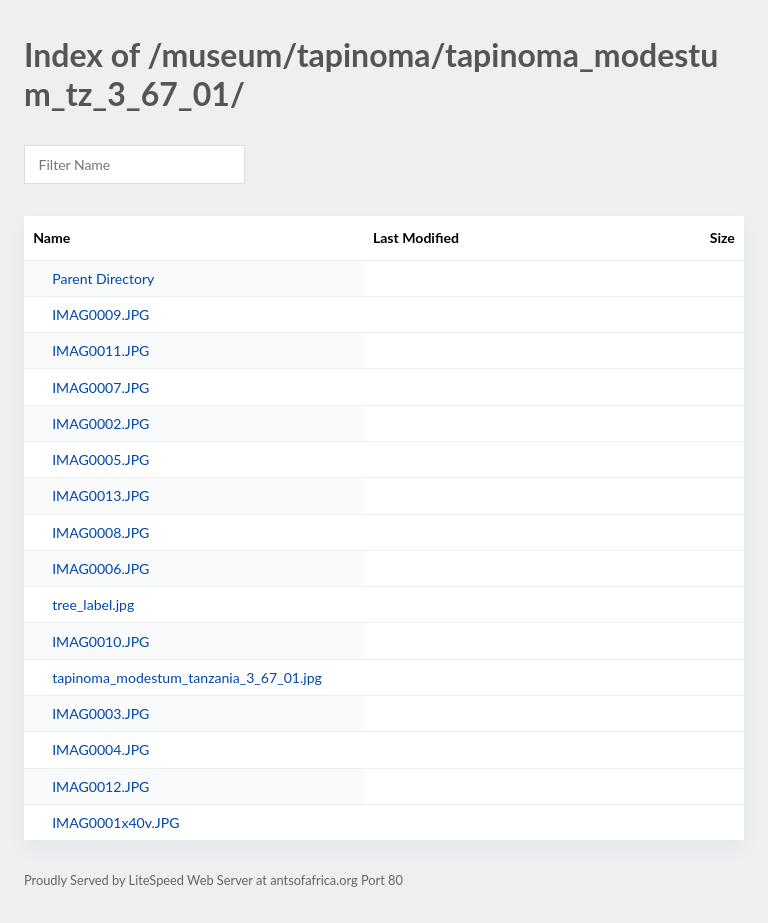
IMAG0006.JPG (100, 568)
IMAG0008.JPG (100, 532)
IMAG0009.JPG (100, 314)
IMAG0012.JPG (100, 786)
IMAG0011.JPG (100, 350)
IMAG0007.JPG (100, 387)
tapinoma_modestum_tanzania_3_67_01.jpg (187, 677)
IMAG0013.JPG (100, 495)
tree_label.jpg (93, 604)
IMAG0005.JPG (100, 459)
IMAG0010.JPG (100, 641)
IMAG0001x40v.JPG (115, 822)
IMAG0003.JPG (100, 713)
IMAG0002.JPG (100, 423)
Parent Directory (103, 278)
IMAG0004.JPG (100, 749)
